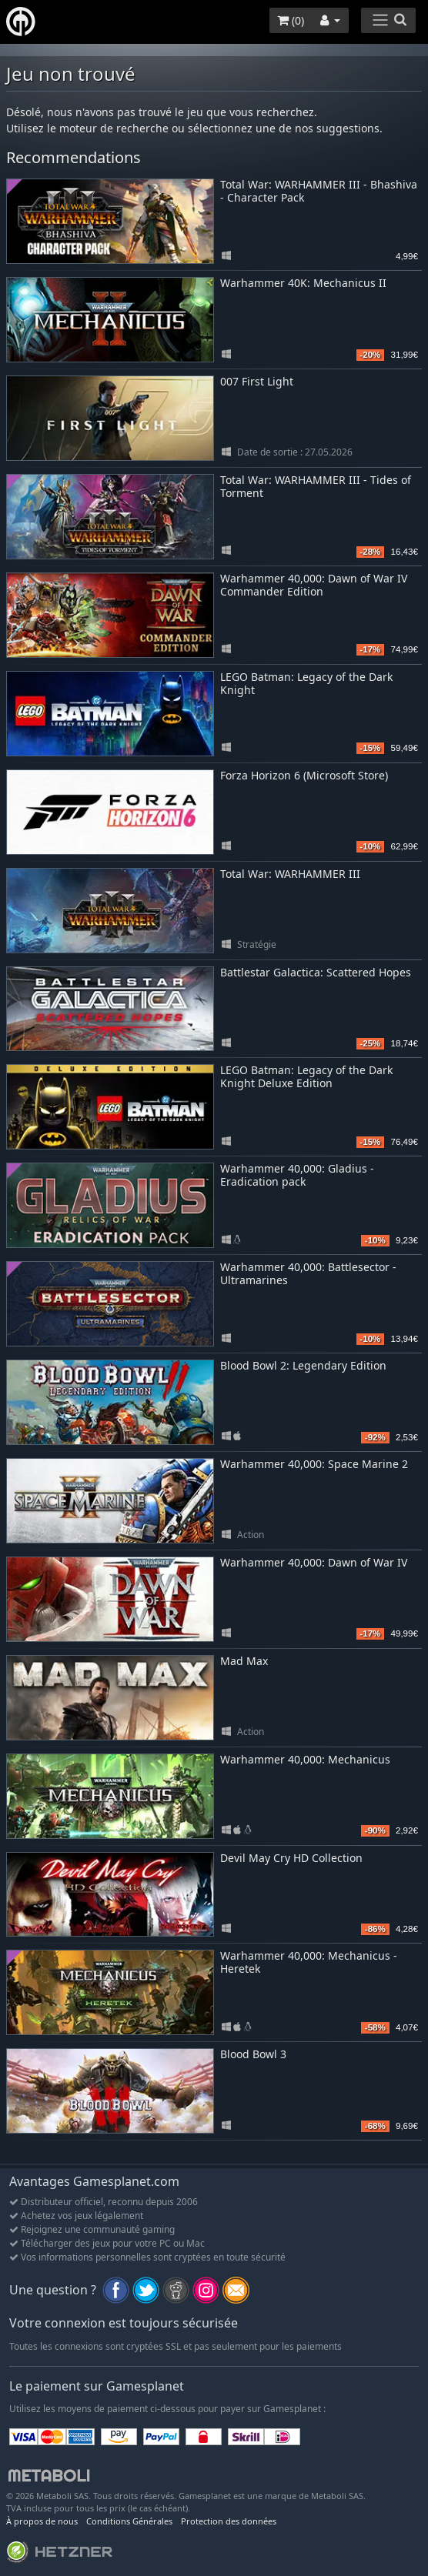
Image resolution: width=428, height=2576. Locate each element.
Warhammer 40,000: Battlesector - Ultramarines (308, 1273)
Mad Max (244, 1660)
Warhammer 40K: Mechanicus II (303, 282)
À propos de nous (42, 2521)
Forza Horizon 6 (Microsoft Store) (304, 775)
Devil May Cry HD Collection (291, 1857)
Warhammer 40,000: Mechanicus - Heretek (308, 1962)
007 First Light (256, 381)
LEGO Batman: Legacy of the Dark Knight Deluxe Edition (306, 1076)
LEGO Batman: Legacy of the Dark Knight (306, 683)
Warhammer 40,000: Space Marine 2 (314, 1464)
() (290, 20)
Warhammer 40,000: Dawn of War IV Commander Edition (313, 585)
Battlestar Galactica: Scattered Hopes (315, 972)
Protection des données (228, 2521)
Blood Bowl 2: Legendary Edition (303, 1365)
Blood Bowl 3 (253, 2054)
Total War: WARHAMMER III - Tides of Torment (315, 486)
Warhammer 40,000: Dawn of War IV (313, 1562)
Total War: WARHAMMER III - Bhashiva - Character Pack (318, 191)
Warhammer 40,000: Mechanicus (305, 1759)
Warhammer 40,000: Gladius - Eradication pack (297, 1175)
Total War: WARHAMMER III (290, 873)
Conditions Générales (129, 2521)
